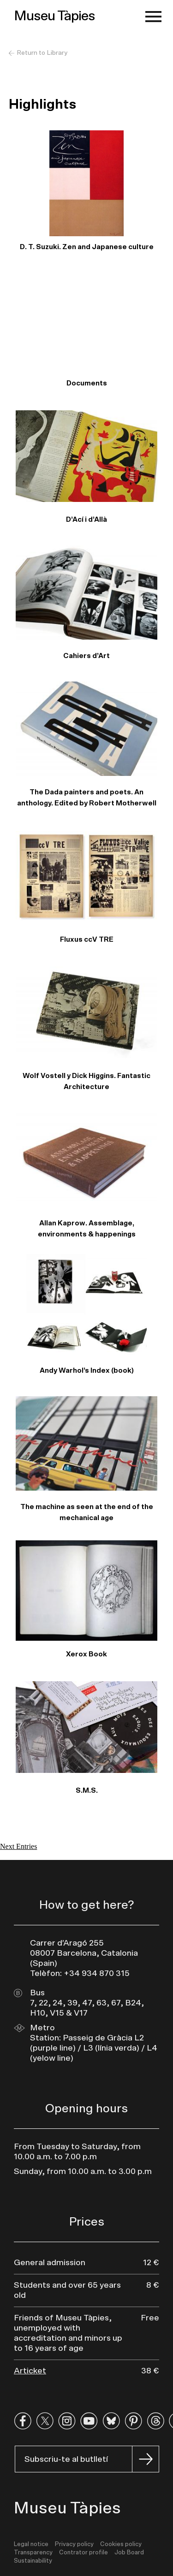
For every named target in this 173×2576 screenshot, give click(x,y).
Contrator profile (83, 2553)
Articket (30, 2371)
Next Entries (18, 1846)
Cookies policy (121, 2544)
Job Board (129, 2553)
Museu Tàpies (54, 16)
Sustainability (33, 2561)
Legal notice (31, 2544)
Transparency (33, 2553)
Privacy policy (74, 2544)
